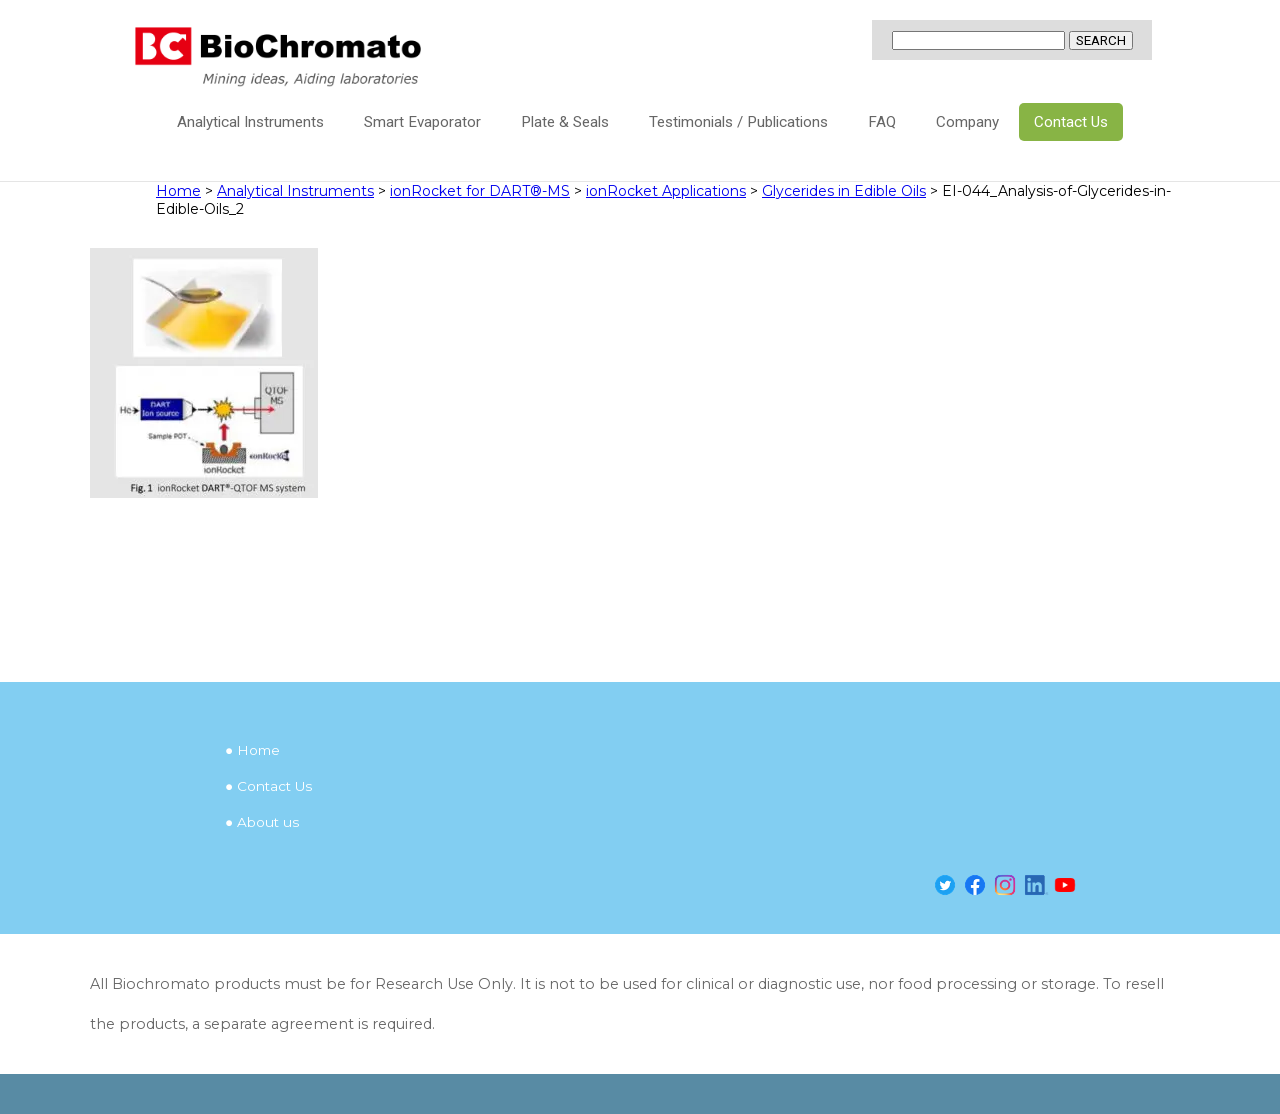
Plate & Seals (565, 122)
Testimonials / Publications (738, 122)
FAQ (882, 122)
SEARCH (1101, 40)
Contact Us (1071, 122)
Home (258, 750)
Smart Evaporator (422, 122)
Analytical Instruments (250, 122)
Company (967, 122)
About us (268, 822)
